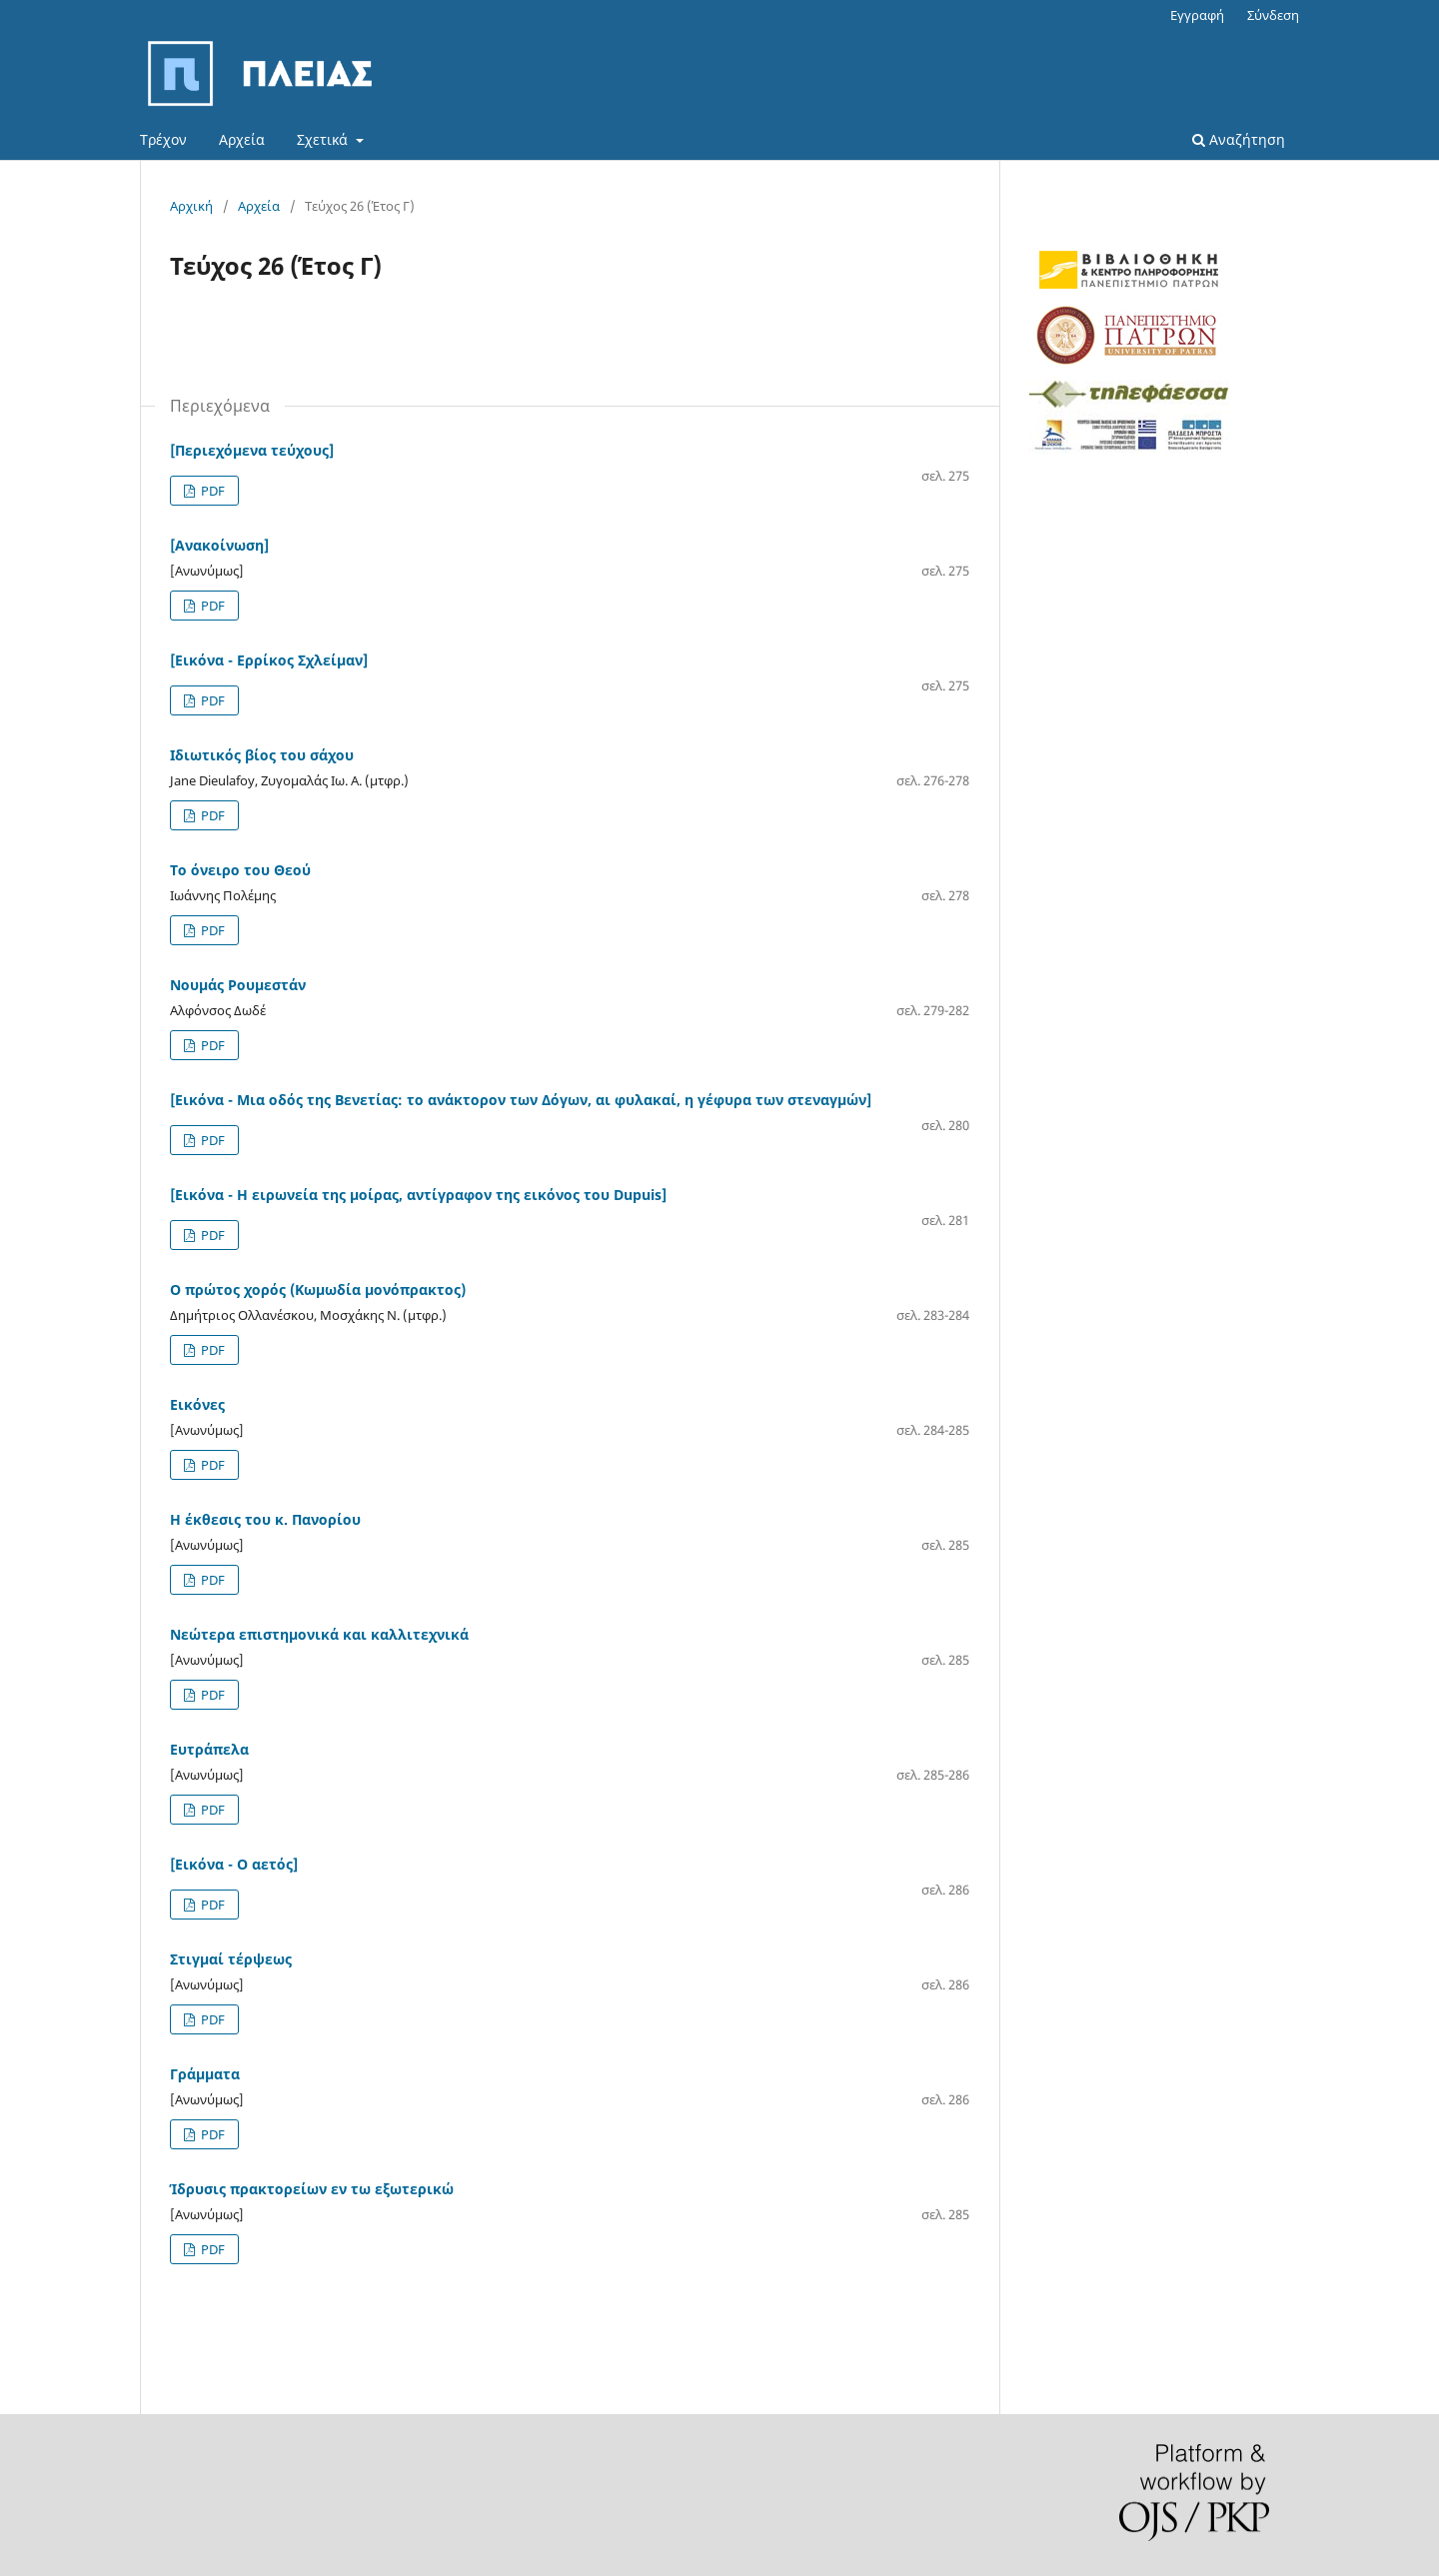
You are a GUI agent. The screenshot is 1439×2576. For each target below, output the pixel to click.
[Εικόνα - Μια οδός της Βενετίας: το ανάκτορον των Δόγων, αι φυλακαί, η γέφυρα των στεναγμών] (520, 1099)
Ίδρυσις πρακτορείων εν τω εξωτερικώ (312, 2188)
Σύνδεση (1273, 15)
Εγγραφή (1197, 15)
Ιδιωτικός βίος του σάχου (262, 754)
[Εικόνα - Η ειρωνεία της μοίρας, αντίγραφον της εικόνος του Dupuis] (418, 1194)
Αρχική (191, 206)
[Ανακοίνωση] (219, 545)
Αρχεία (242, 139)
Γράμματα (205, 2073)
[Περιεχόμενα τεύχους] (252, 450)
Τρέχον (163, 139)
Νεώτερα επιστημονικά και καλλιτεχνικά (319, 1634)
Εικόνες (197, 1404)
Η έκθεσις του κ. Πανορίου (265, 1519)
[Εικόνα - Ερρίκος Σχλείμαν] (269, 659)
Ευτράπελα (209, 1749)
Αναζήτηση (1238, 139)
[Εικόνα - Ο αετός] (234, 1864)
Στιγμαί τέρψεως (231, 1958)
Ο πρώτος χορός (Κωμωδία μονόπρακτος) (318, 1289)
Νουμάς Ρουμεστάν (238, 984)
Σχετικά (324, 139)
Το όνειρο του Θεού (240, 869)
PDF (211, 491)
